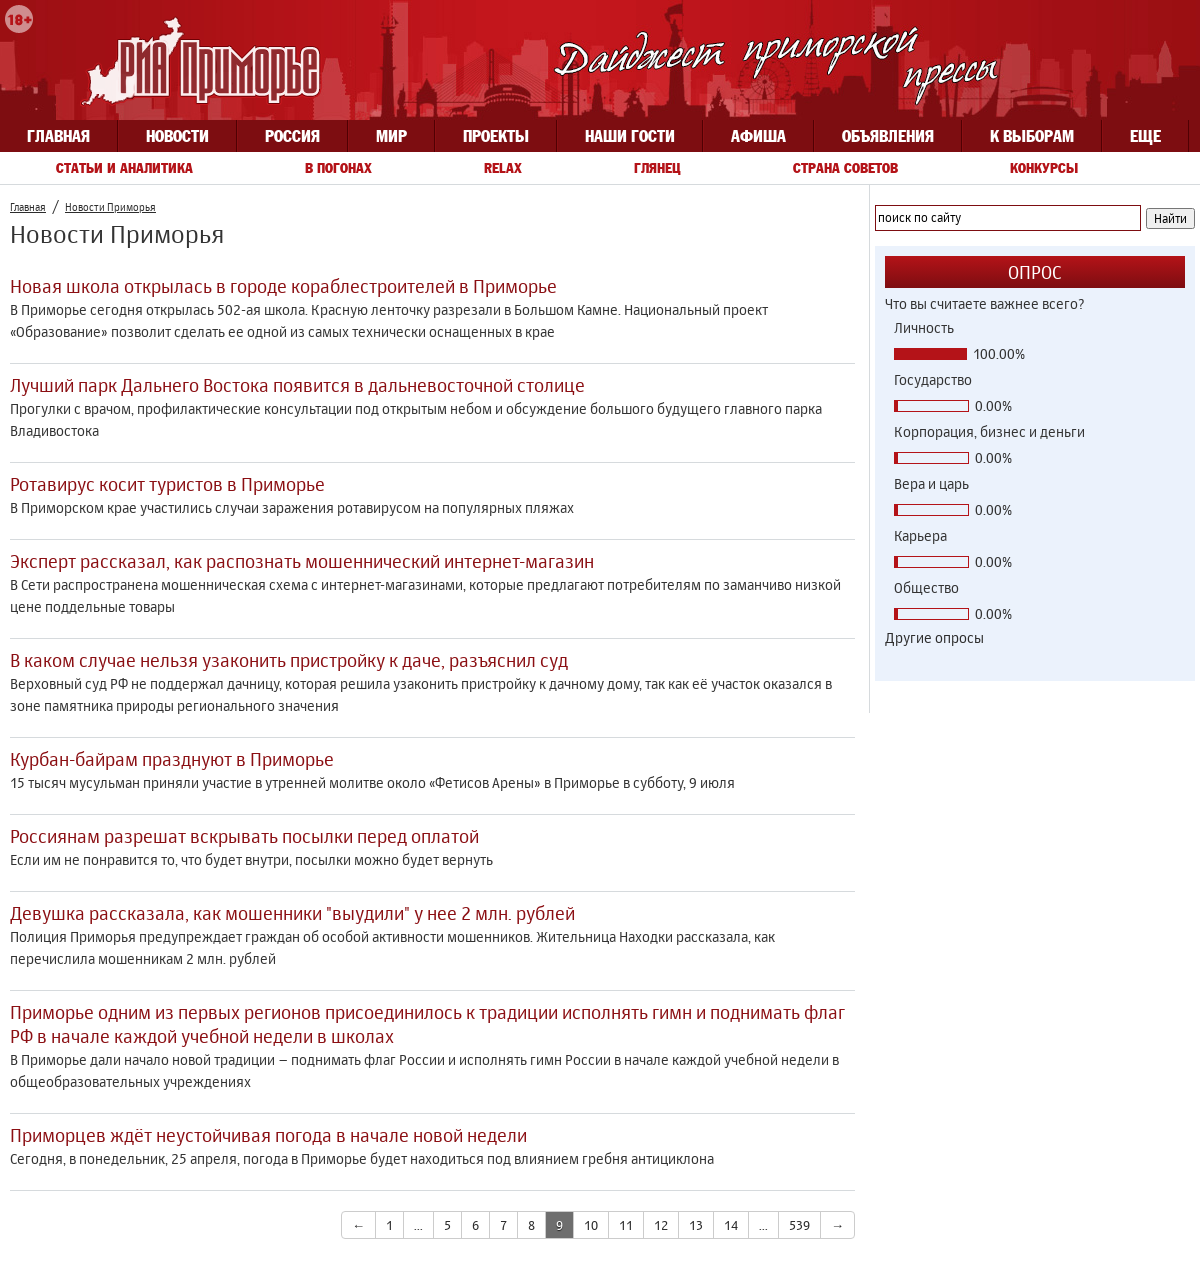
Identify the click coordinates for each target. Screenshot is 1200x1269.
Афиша (758, 136)
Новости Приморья (110, 207)
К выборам (1032, 136)
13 (696, 1225)
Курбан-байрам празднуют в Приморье (172, 759)
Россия (292, 136)
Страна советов (845, 168)
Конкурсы (1044, 168)
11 (626, 1225)
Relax (503, 168)
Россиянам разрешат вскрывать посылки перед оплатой (244, 836)
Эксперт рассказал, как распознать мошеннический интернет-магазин (302, 561)
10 (591, 1225)
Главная (58, 136)
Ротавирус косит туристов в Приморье (167, 484)
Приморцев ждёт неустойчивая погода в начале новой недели (268, 1135)
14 (731, 1225)
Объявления (888, 136)
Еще (1145, 136)
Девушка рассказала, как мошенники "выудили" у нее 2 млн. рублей (292, 913)
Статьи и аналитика (124, 168)
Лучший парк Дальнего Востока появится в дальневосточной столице (297, 385)
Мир (391, 136)
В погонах (338, 168)
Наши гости (630, 136)
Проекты (496, 136)
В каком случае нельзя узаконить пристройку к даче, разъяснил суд (289, 660)
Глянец (657, 168)
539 (799, 1225)
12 (661, 1225)
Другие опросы (934, 637)
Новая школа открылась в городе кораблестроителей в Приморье (283, 286)
